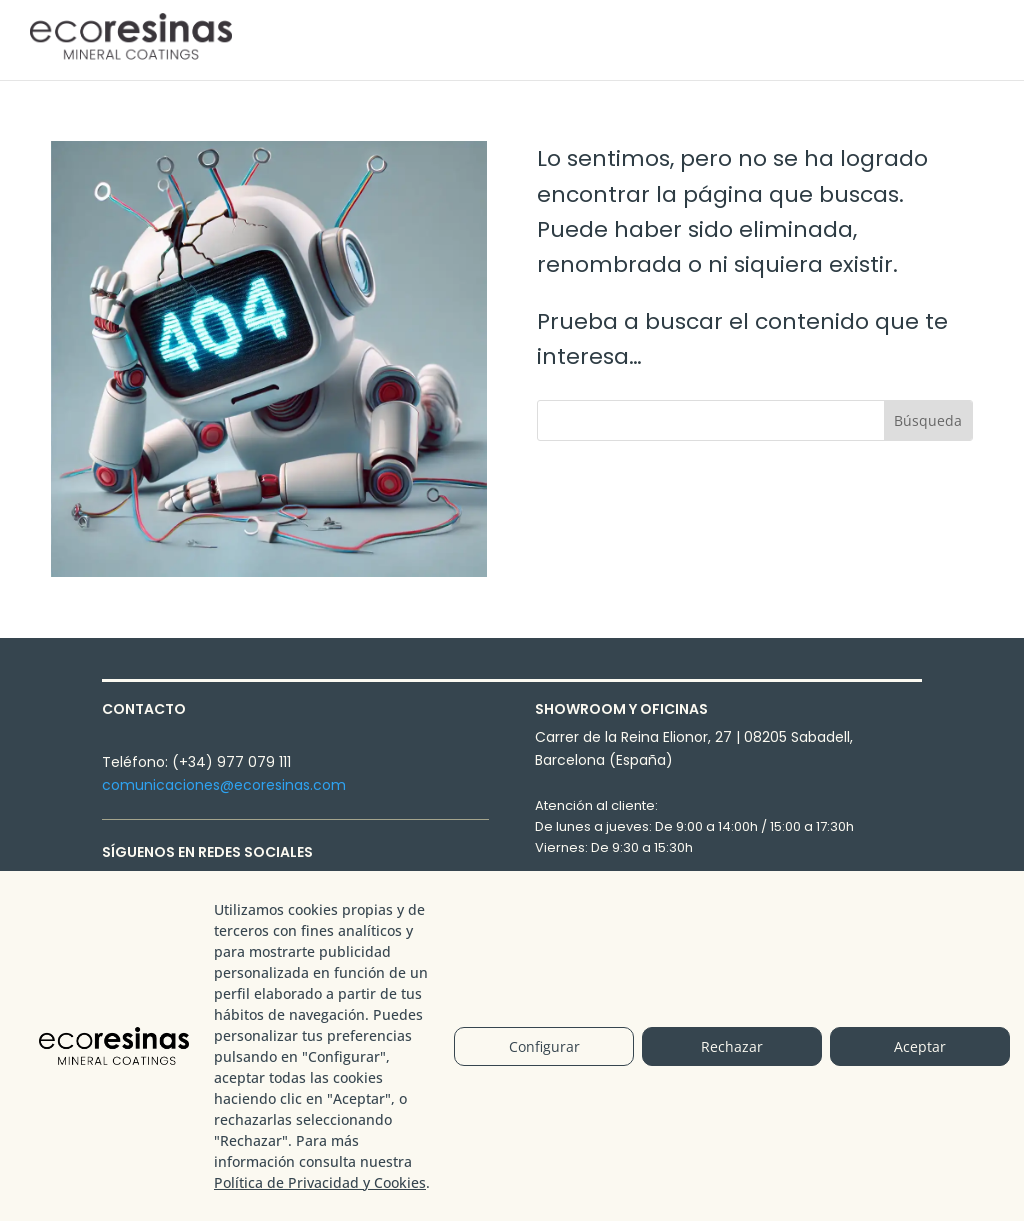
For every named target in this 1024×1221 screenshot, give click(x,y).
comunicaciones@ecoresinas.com (224, 785)
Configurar (544, 1046)
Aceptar (920, 1046)
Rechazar (732, 1046)
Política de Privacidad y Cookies (320, 1182)
